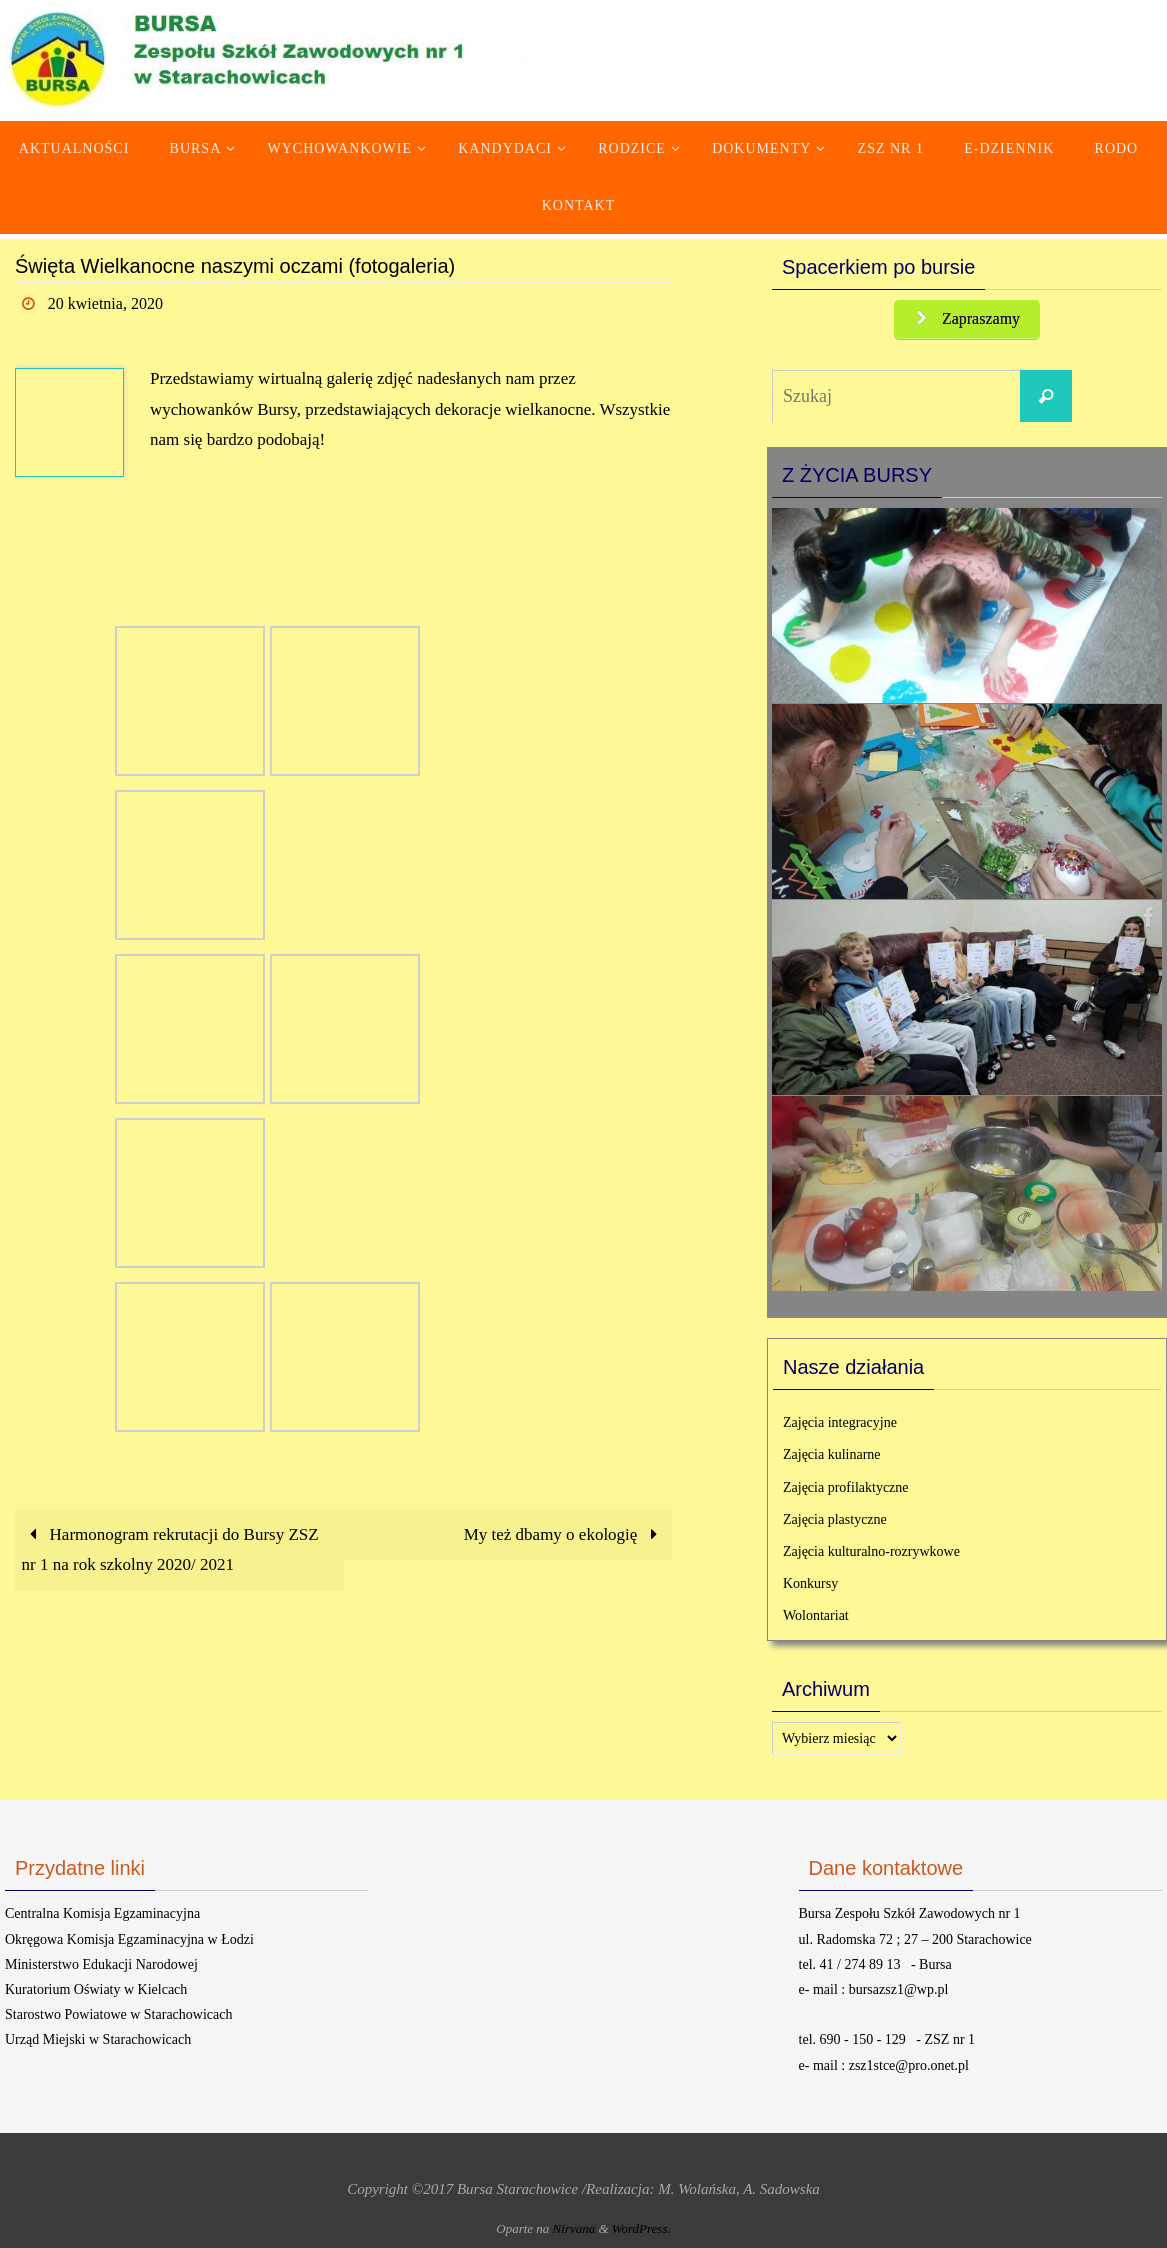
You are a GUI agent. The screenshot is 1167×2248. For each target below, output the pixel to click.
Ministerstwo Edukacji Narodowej (101, 1964)
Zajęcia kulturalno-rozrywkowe (871, 1551)
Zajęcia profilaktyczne (846, 1487)
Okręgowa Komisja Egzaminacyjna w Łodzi (129, 1939)
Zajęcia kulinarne (832, 1454)
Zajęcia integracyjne (840, 1422)
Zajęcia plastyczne (835, 1519)
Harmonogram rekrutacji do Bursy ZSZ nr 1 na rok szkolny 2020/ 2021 (170, 1550)
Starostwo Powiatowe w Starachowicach (118, 2014)
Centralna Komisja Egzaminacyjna (102, 1913)
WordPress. (641, 2228)
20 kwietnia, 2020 (105, 303)
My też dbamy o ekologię (565, 1534)
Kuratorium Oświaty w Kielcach (96, 1989)
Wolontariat (816, 1615)
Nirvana (574, 2228)
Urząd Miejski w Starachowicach (98, 2039)
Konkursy (810, 1583)
